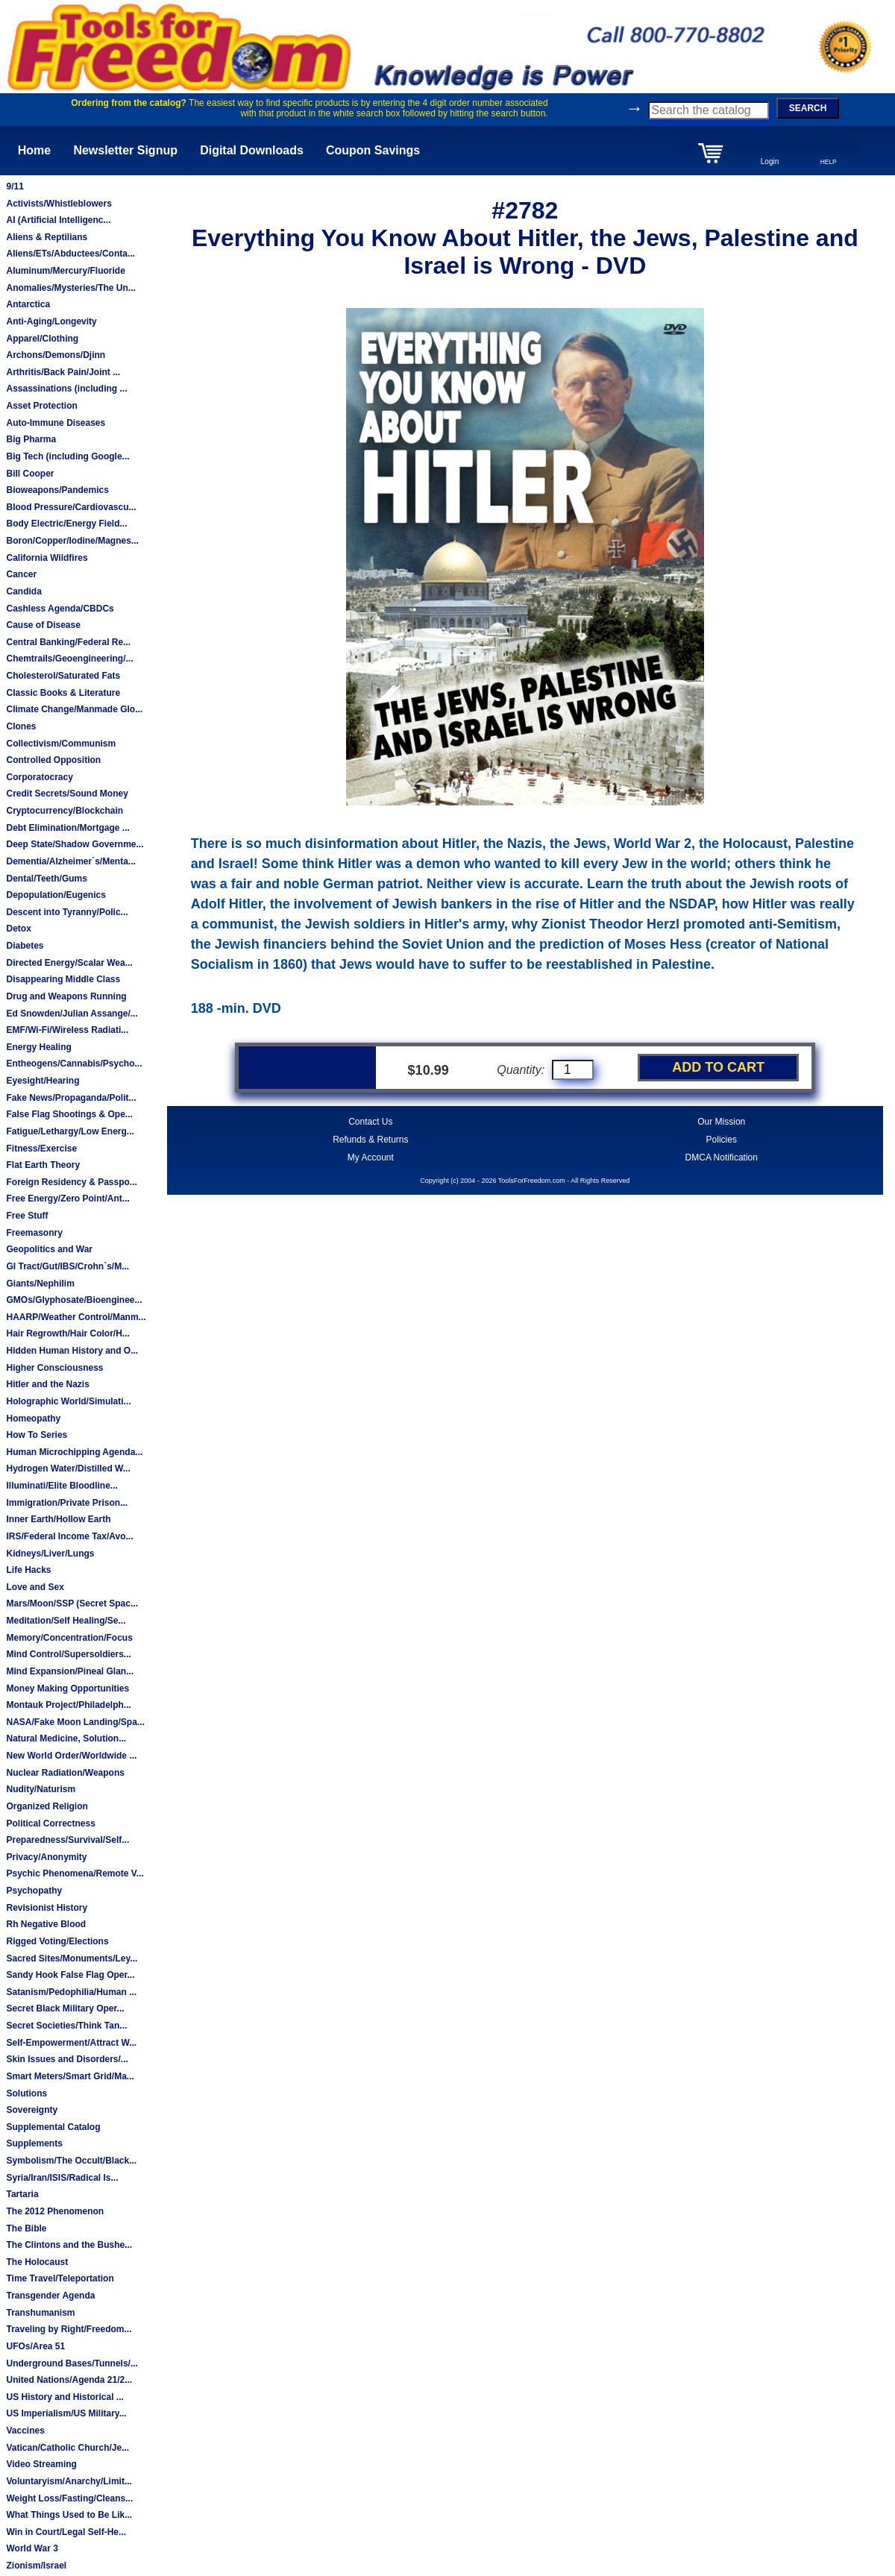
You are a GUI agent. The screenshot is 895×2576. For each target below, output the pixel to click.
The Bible (26, 2228)
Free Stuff (27, 1215)
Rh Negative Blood (46, 1924)
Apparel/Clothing (42, 338)
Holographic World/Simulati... (68, 1401)
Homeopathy (33, 1418)
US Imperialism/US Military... (66, 2413)
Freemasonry (34, 1233)
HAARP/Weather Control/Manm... (75, 1317)
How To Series (36, 1435)
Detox (18, 928)
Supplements (34, 2143)
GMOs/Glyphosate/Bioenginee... (74, 1300)
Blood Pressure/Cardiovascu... (71, 507)
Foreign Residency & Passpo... (71, 1182)
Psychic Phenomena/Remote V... (74, 1873)
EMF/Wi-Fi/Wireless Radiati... (67, 1030)
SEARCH (808, 108)
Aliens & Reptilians (46, 237)
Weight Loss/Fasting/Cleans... (69, 2498)
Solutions (26, 2093)
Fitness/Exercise (41, 1148)
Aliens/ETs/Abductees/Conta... (70, 253)
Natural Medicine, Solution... (66, 1738)
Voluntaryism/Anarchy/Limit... (68, 2481)
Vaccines (25, 2430)
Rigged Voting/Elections (57, 1941)
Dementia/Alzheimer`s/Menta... (70, 861)
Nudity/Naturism (40, 1789)
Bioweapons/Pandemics (57, 490)
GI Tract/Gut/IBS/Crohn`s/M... (67, 1266)
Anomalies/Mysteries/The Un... (70, 288)
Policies (721, 1139)
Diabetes (24, 945)
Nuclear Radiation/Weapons (65, 1773)
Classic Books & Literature (63, 693)
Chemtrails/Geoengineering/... (69, 658)
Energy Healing (38, 1047)
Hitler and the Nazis (47, 1384)
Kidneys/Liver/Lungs (50, 1553)
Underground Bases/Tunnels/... (71, 2363)
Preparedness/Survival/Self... (67, 1840)
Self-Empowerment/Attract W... (71, 2043)
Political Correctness (50, 1823)
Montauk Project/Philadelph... (68, 1705)
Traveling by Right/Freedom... (68, 2329)
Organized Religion (46, 1806)
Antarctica (28, 304)
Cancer (21, 574)
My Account (371, 1157)
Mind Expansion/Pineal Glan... (70, 1671)
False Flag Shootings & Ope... (69, 1114)
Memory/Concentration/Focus (69, 1638)
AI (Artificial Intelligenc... (58, 220)
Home (34, 150)
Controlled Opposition (53, 760)
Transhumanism (40, 2313)
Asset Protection (41, 405)
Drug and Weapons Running (66, 996)
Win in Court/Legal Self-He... (66, 2532)
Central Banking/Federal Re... (68, 642)
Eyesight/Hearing (42, 1080)
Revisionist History (46, 1908)
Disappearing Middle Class (63, 979)
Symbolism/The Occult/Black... (71, 2160)
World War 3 (31, 2548)
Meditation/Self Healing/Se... (65, 1620)
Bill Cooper (30, 473)
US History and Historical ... (64, 2397)
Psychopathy (34, 1890)
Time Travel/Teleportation (59, 2278)
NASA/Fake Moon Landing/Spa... (75, 1722)
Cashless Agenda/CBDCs (59, 608)
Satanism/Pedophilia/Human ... (71, 1992)
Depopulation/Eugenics (55, 895)
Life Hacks (28, 1570)
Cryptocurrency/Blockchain (64, 810)
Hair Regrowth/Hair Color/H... (67, 1333)
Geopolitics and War (49, 1249)
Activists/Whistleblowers (58, 203)
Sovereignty (31, 2110)
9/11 (14, 186)
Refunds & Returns (370, 1139)
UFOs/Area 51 (35, 2346)
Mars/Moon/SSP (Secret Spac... (72, 1603)
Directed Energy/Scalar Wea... (69, 963)
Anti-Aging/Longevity (51, 321)
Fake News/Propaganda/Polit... (71, 1098)
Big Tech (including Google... (67, 456)
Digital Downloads (252, 150)
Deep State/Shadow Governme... (74, 844)
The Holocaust (37, 2262)
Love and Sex (34, 1587)
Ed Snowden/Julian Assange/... (71, 1013)
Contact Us (370, 1121)
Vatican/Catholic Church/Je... (67, 2448)
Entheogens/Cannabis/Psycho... (74, 1063)
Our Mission (721, 1121)
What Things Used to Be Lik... (69, 2515)
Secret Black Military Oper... (65, 2008)
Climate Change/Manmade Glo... (74, 709)
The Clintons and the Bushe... (69, 2245)
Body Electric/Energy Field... (66, 523)
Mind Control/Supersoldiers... (68, 1654)
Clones (21, 726)
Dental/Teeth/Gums (46, 878)
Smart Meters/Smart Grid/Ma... (70, 2076)
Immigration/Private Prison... (67, 1503)
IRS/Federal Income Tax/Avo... (69, 1536)
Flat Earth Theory (43, 1165)
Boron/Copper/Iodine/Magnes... (72, 540)
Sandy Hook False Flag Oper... (70, 1975)
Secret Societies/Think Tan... (66, 2025)
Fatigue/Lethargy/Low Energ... (70, 1131)
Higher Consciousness (54, 1368)
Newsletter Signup (125, 150)
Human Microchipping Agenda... (74, 1452)
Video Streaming (41, 2464)
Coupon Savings (373, 150)
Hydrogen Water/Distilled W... (68, 1468)
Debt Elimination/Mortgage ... (67, 828)
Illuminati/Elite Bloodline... (61, 1485)
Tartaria (22, 2194)
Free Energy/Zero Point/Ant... (67, 1198)
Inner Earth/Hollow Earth (58, 1519)
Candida (23, 591)
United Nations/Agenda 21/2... (69, 2380)
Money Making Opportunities (67, 1688)
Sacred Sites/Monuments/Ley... (71, 1958)
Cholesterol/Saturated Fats (63, 675)
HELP (828, 162)
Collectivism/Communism (61, 743)
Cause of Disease (43, 625)
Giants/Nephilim (40, 1283)
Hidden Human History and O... (72, 1350)
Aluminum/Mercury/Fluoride (65, 271)
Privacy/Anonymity (46, 1857)
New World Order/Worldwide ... (71, 1755)
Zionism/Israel (36, 2565)
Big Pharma (31, 439)
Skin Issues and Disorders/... (67, 2059)
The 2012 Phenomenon (55, 2211)
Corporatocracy (39, 777)
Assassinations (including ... (66, 388)
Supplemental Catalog (53, 2127)
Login (770, 161)
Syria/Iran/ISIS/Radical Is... (62, 2178)
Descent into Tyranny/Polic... (67, 912)
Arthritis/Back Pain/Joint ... (63, 372)
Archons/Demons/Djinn (55, 355)
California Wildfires (46, 558)
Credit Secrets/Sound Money (67, 793)
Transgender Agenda (50, 2295)
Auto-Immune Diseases (55, 423)
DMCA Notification (721, 1157)
